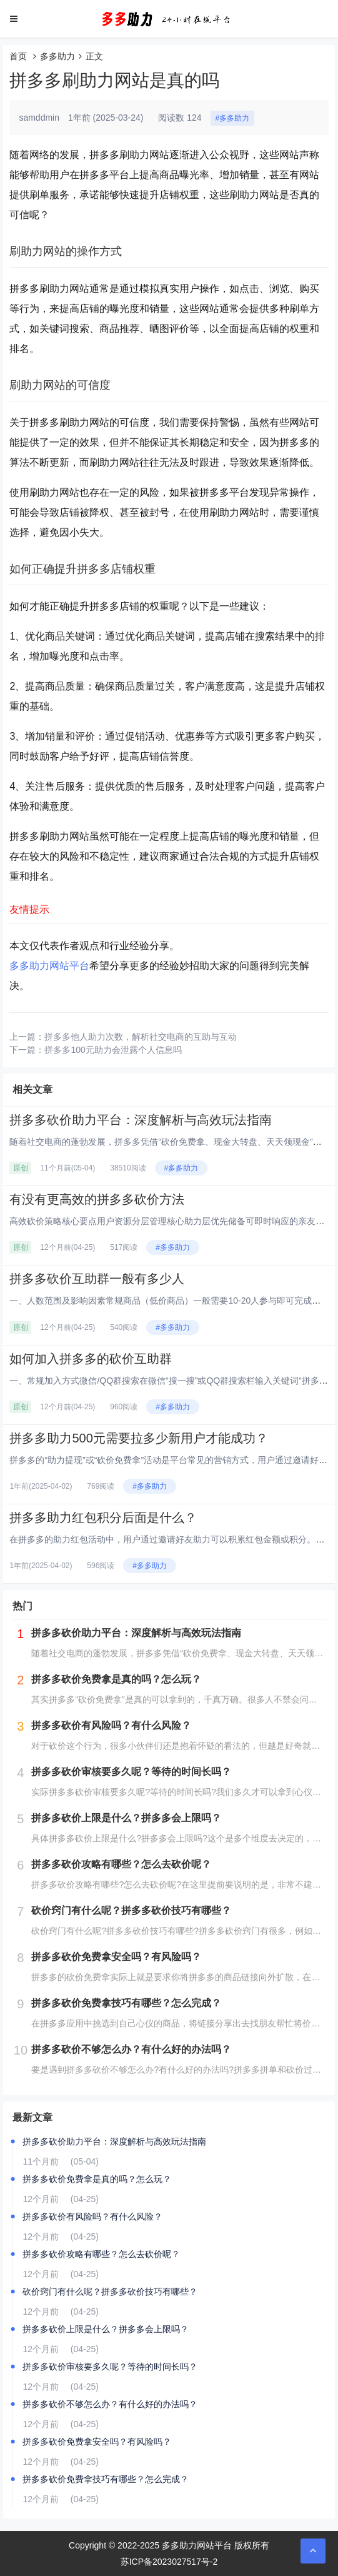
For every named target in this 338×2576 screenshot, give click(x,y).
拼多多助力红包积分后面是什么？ (103, 1517)
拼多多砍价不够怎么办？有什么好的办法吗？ (109, 2404)
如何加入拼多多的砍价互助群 (90, 1359)
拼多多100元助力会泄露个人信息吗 (112, 1050)
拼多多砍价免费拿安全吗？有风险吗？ (96, 2442)
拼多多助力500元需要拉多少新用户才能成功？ (138, 1438)
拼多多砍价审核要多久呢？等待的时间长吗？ (109, 2367)
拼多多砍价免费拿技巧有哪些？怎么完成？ (105, 2479)
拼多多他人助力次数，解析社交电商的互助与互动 (140, 1037)
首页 (18, 56)
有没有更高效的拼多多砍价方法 (96, 1199)
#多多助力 (233, 118)
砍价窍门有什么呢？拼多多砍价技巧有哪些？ (109, 2292)
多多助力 (57, 56)
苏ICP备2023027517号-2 (169, 2562)
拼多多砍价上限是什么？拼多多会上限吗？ (105, 2329)
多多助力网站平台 (49, 965)
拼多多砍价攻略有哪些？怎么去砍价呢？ (101, 2254)
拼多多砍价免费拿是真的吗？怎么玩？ (96, 2179)
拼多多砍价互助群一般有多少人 (96, 1278)
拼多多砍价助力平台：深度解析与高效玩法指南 (140, 1120)
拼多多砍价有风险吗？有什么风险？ (92, 2216)
